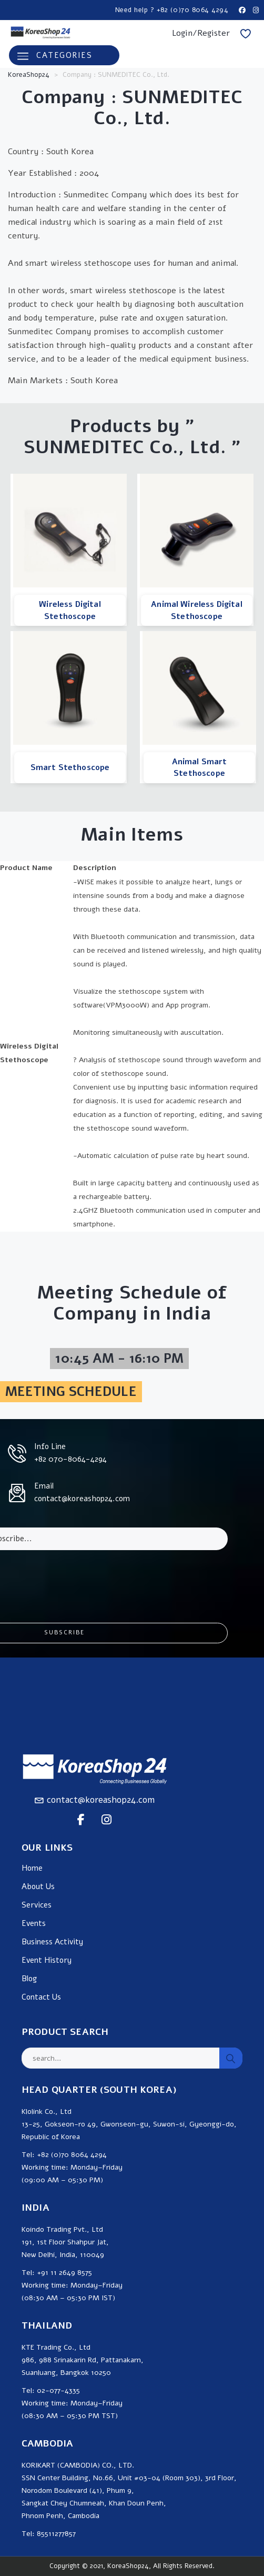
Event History (47, 1960)
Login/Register (201, 33)
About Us (38, 1887)
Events (34, 1924)
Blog (29, 1979)
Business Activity (52, 1942)
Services (37, 1905)
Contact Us (41, 1997)
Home (32, 1868)
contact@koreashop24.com (101, 1800)
